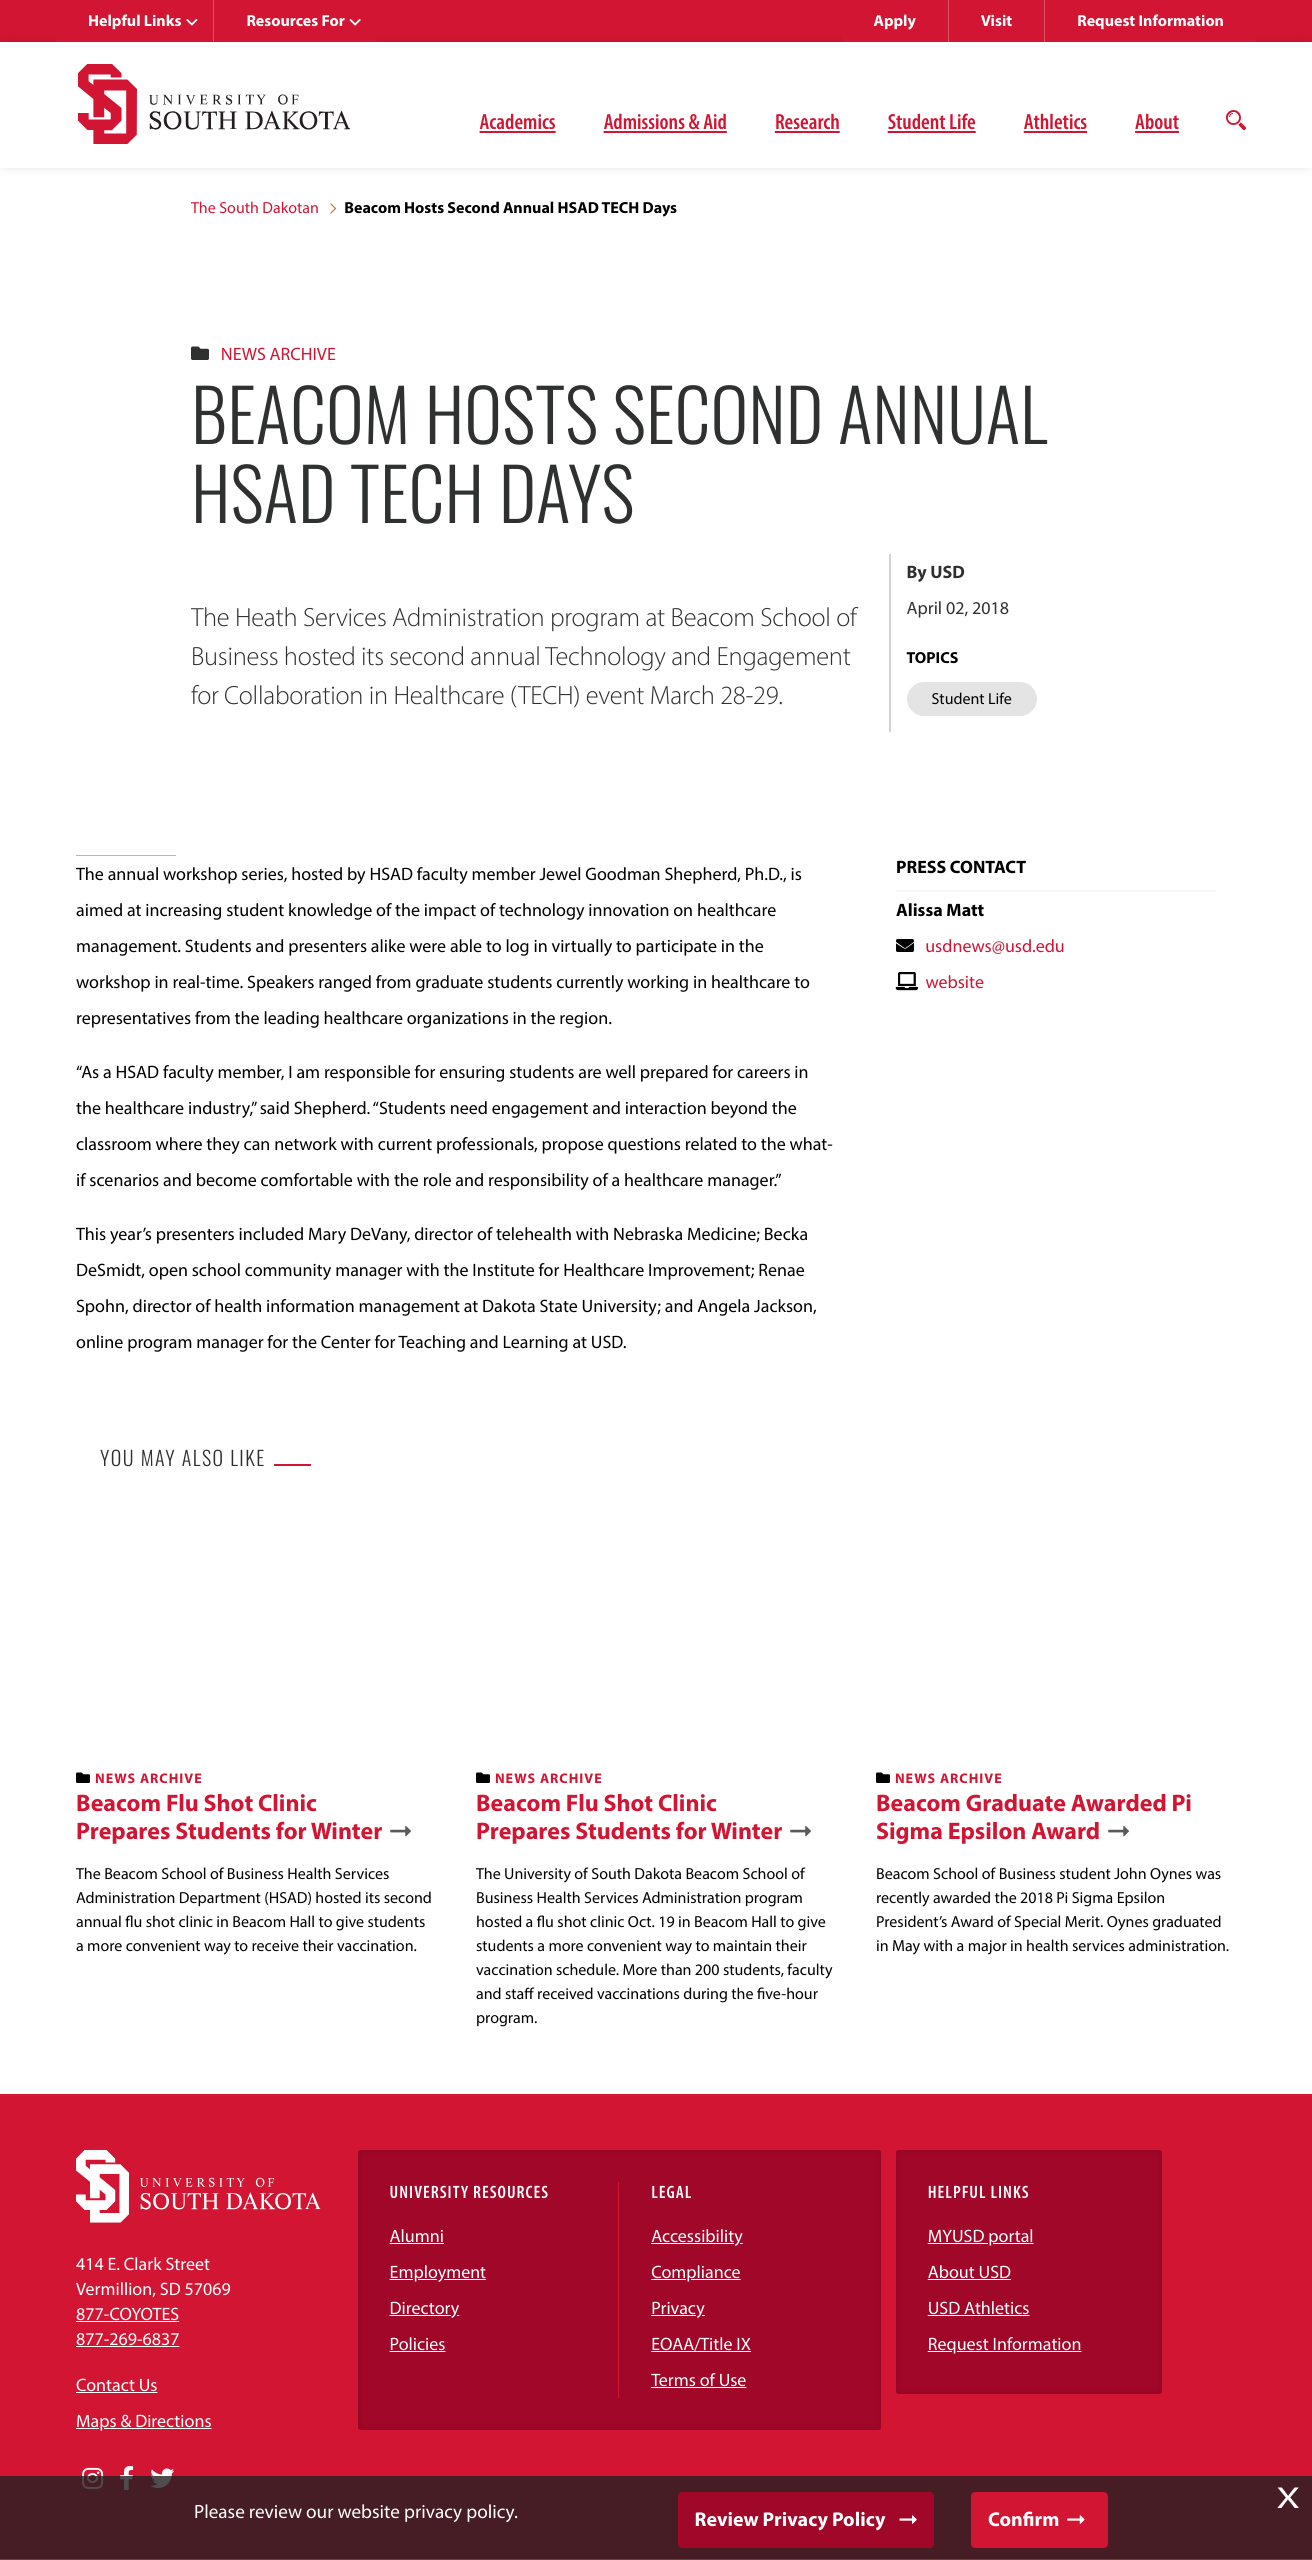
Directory (425, 2307)
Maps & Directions (144, 2420)
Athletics (1055, 121)
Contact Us (116, 2384)
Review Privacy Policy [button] (790, 2519)
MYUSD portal (981, 2235)
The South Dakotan (255, 208)
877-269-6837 (127, 2338)
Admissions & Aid (665, 121)
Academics (518, 121)
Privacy (678, 2307)
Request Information (1150, 21)
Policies (418, 2343)
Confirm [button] (1023, 2519)
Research (807, 121)
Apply (895, 21)
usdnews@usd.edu (995, 945)
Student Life (932, 121)
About (1157, 121)
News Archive (278, 353)
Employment (438, 2271)
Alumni (417, 2235)
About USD (969, 2271)
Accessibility (697, 2235)
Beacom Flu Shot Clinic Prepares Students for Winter (229, 1818)
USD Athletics (979, 2307)
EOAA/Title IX (701, 2343)
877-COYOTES (127, 2313)
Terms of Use (698, 2379)
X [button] (1288, 2498)
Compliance (695, 2271)
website (954, 981)
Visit (996, 21)
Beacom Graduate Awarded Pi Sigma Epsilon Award (1034, 1818)
